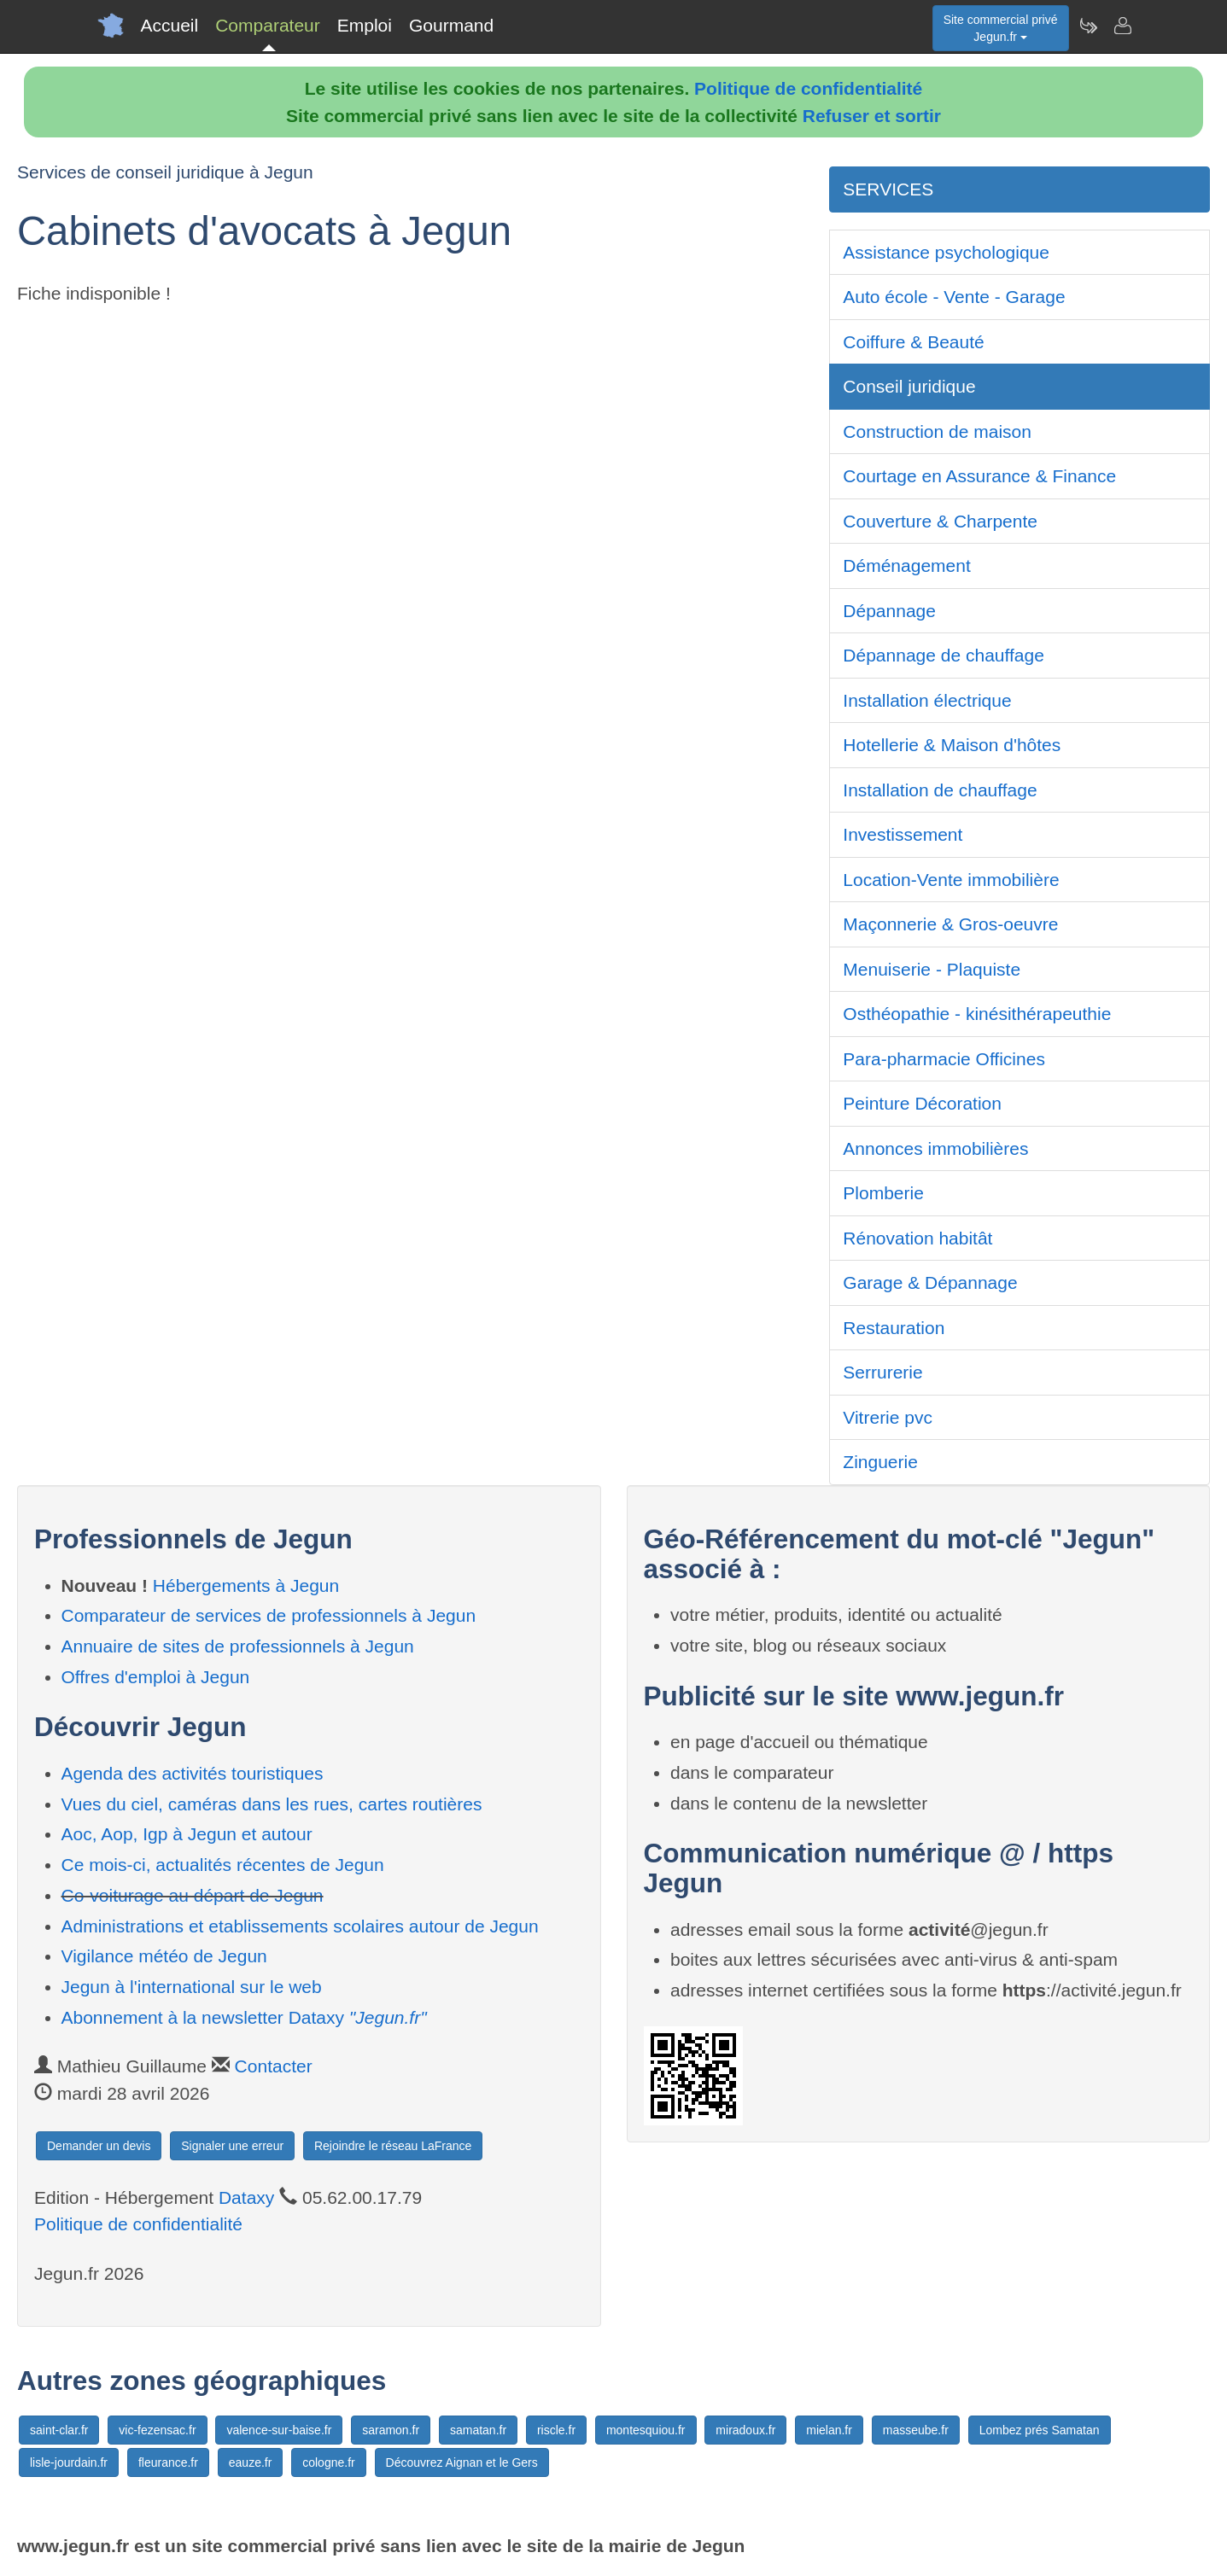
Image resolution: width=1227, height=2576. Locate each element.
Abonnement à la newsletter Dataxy (244, 2017)
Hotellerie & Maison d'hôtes (951, 745)
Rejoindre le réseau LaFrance (392, 2146)
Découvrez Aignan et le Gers (462, 2462)
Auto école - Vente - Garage (954, 296)
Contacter (274, 2066)
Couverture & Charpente (940, 521)
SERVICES (888, 189)
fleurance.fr (168, 2462)
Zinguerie (880, 1462)
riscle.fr (556, 2430)
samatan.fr (478, 2430)
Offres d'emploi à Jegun (155, 1677)
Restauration (893, 1328)
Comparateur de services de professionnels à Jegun (268, 1615)
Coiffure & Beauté (913, 342)
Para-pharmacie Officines (944, 1059)
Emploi (364, 25)
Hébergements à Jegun (246, 1585)
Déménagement (906, 565)
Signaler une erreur (232, 2146)
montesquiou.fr (646, 2430)
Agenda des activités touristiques (192, 1773)
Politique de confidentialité (808, 88)
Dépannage (889, 611)
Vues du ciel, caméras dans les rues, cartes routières (271, 1804)
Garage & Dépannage (930, 1282)
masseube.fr (916, 2430)
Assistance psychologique (946, 252)
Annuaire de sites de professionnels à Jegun (237, 1646)
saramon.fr (390, 2430)
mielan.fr (829, 2430)
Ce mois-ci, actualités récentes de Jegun (222, 1864)
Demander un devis (98, 2146)
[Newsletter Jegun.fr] (1088, 25)
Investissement (902, 834)
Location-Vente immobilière (951, 879)
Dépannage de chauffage (943, 655)
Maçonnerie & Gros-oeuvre (950, 924)
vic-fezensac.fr (157, 2430)
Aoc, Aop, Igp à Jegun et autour (187, 1834)
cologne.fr (328, 2462)
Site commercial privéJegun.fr (1001, 28)
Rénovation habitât (917, 1238)
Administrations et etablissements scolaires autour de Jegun (300, 1926)
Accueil (170, 25)
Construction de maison (937, 431)
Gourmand (451, 25)
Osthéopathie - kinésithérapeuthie (977, 1013)
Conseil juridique (909, 386)
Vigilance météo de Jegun (164, 1956)
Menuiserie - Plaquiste (931, 969)
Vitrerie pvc (887, 1417)
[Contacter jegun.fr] (1122, 25)
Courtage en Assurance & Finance (979, 476)
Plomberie (883, 1193)
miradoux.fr (745, 2430)
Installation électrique (927, 700)
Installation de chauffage (940, 790)
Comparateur (267, 25)
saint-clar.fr (59, 2430)
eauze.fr (250, 2462)
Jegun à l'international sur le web (191, 1986)
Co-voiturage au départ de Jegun (192, 1895)
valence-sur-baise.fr (278, 2430)
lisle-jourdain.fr (69, 2462)
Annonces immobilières (935, 1148)
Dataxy (246, 2197)
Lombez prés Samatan (1039, 2430)
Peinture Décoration (922, 1103)
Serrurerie (882, 1372)
